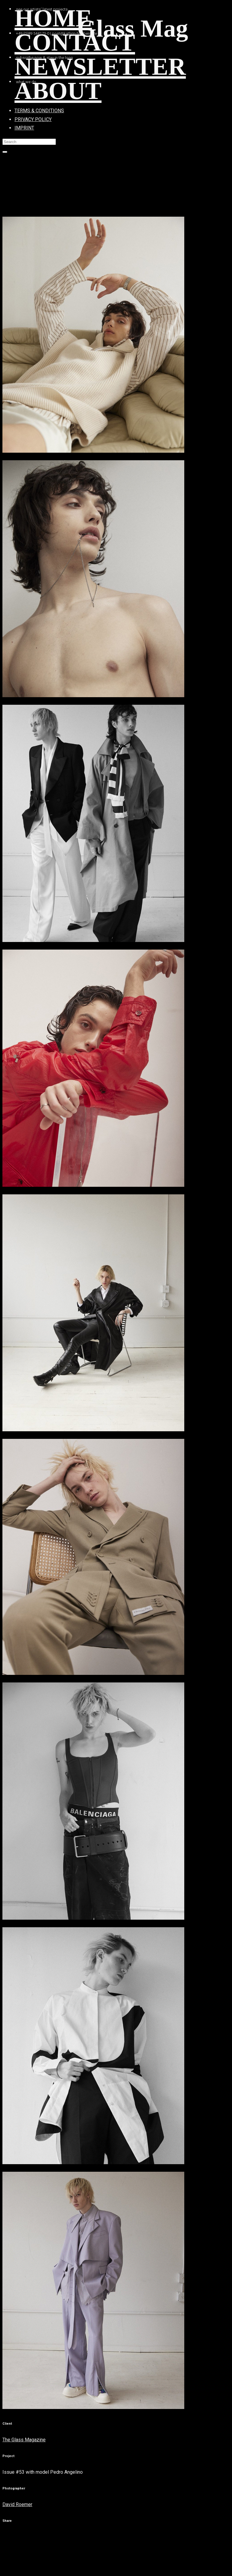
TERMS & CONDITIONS (39, 110)
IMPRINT (24, 128)
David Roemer (17, 2504)
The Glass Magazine (24, 2440)
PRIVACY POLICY (33, 119)
